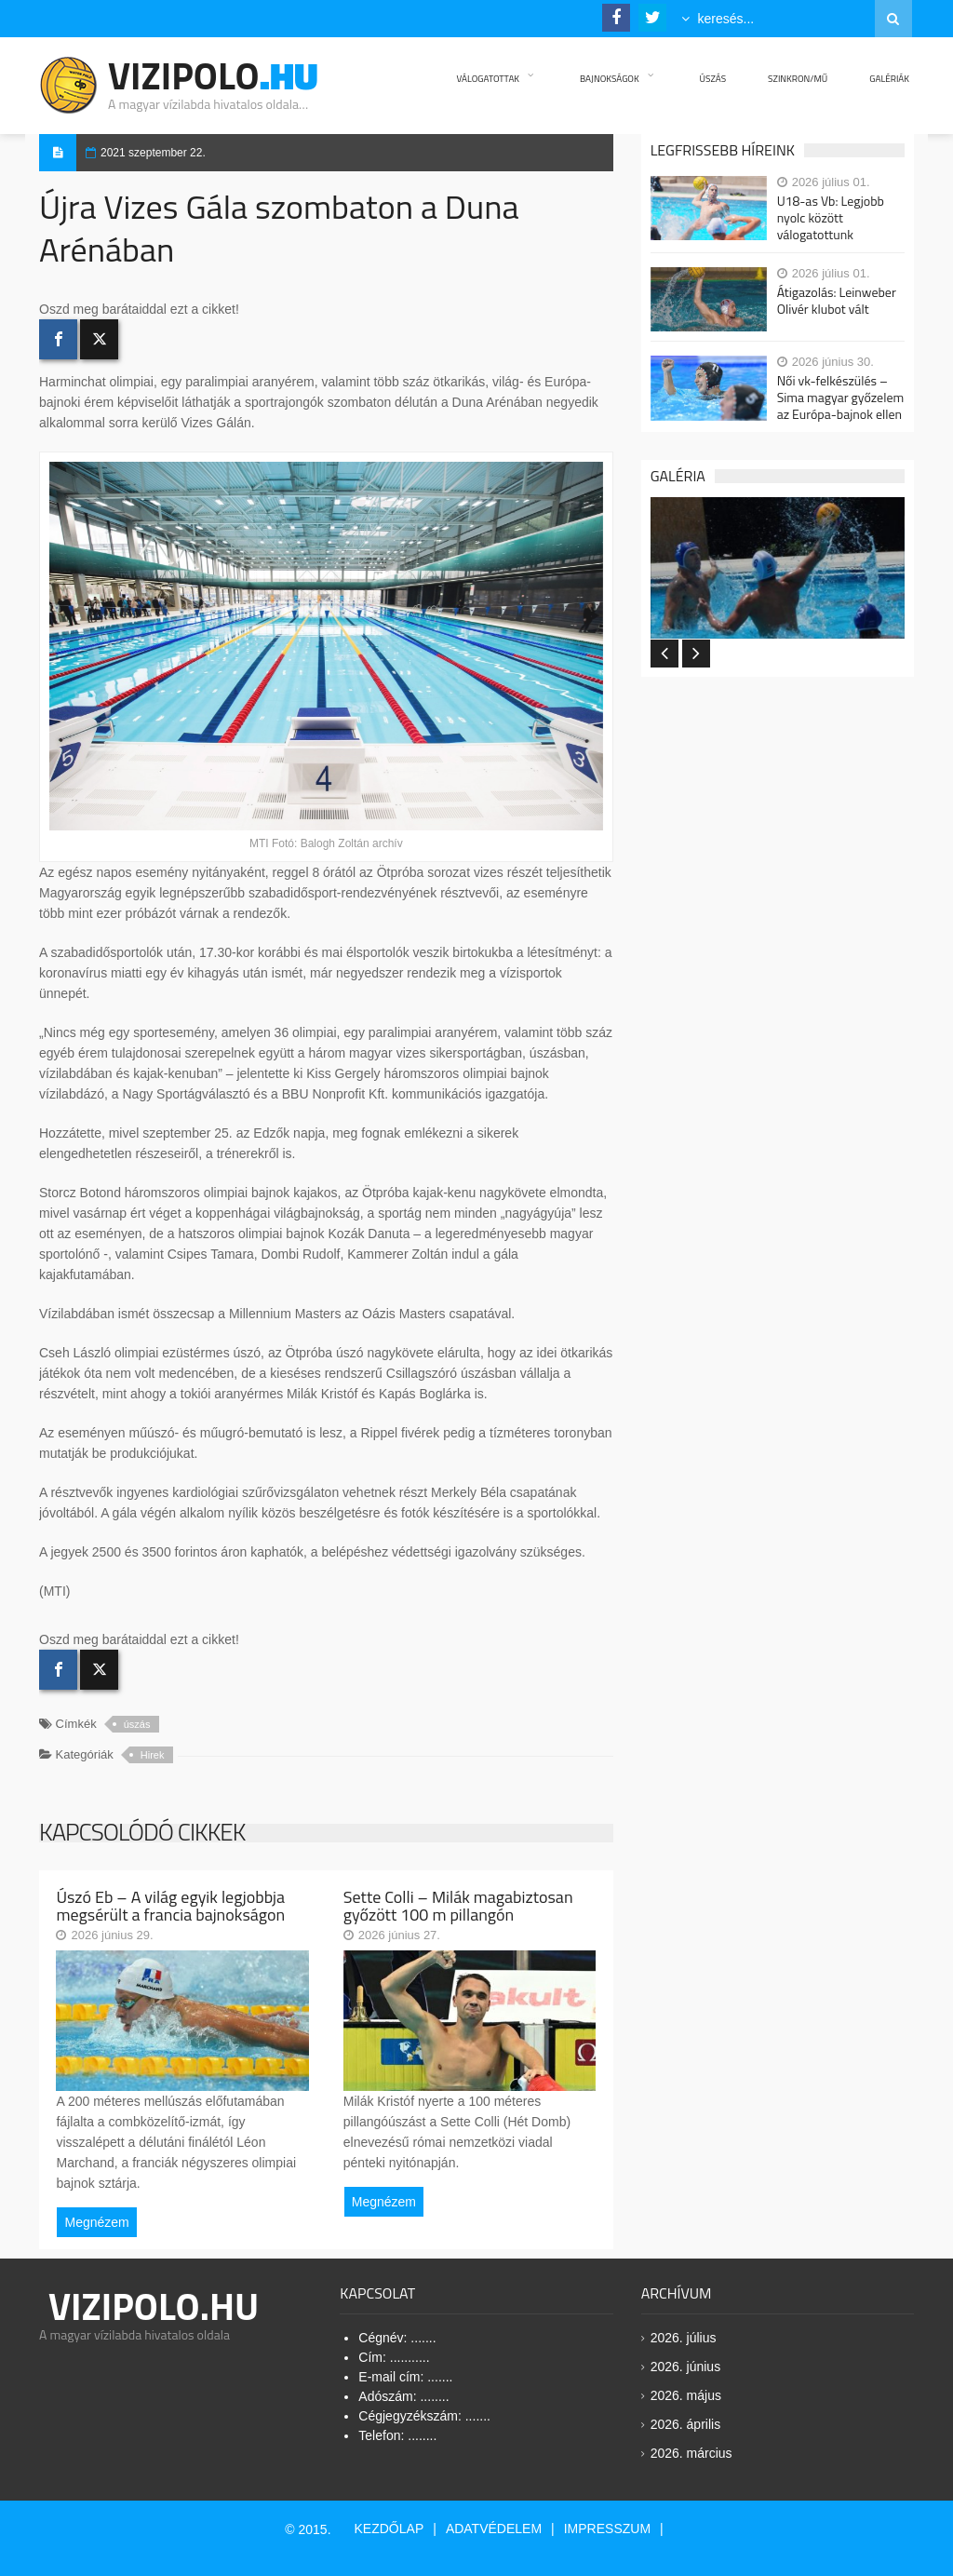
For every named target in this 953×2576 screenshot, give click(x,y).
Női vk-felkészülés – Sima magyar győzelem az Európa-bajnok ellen (841, 397)
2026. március (691, 2453)
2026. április (686, 2424)
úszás (137, 1724)
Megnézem (96, 2222)
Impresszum (607, 2528)
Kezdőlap (389, 2528)
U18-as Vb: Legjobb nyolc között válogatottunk (830, 218)
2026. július (684, 2337)
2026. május (686, 2395)
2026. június (686, 2366)
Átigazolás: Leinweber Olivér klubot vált (836, 300)
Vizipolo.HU (153, 2306)
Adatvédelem (494, 2528)
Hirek (153, 1754)
